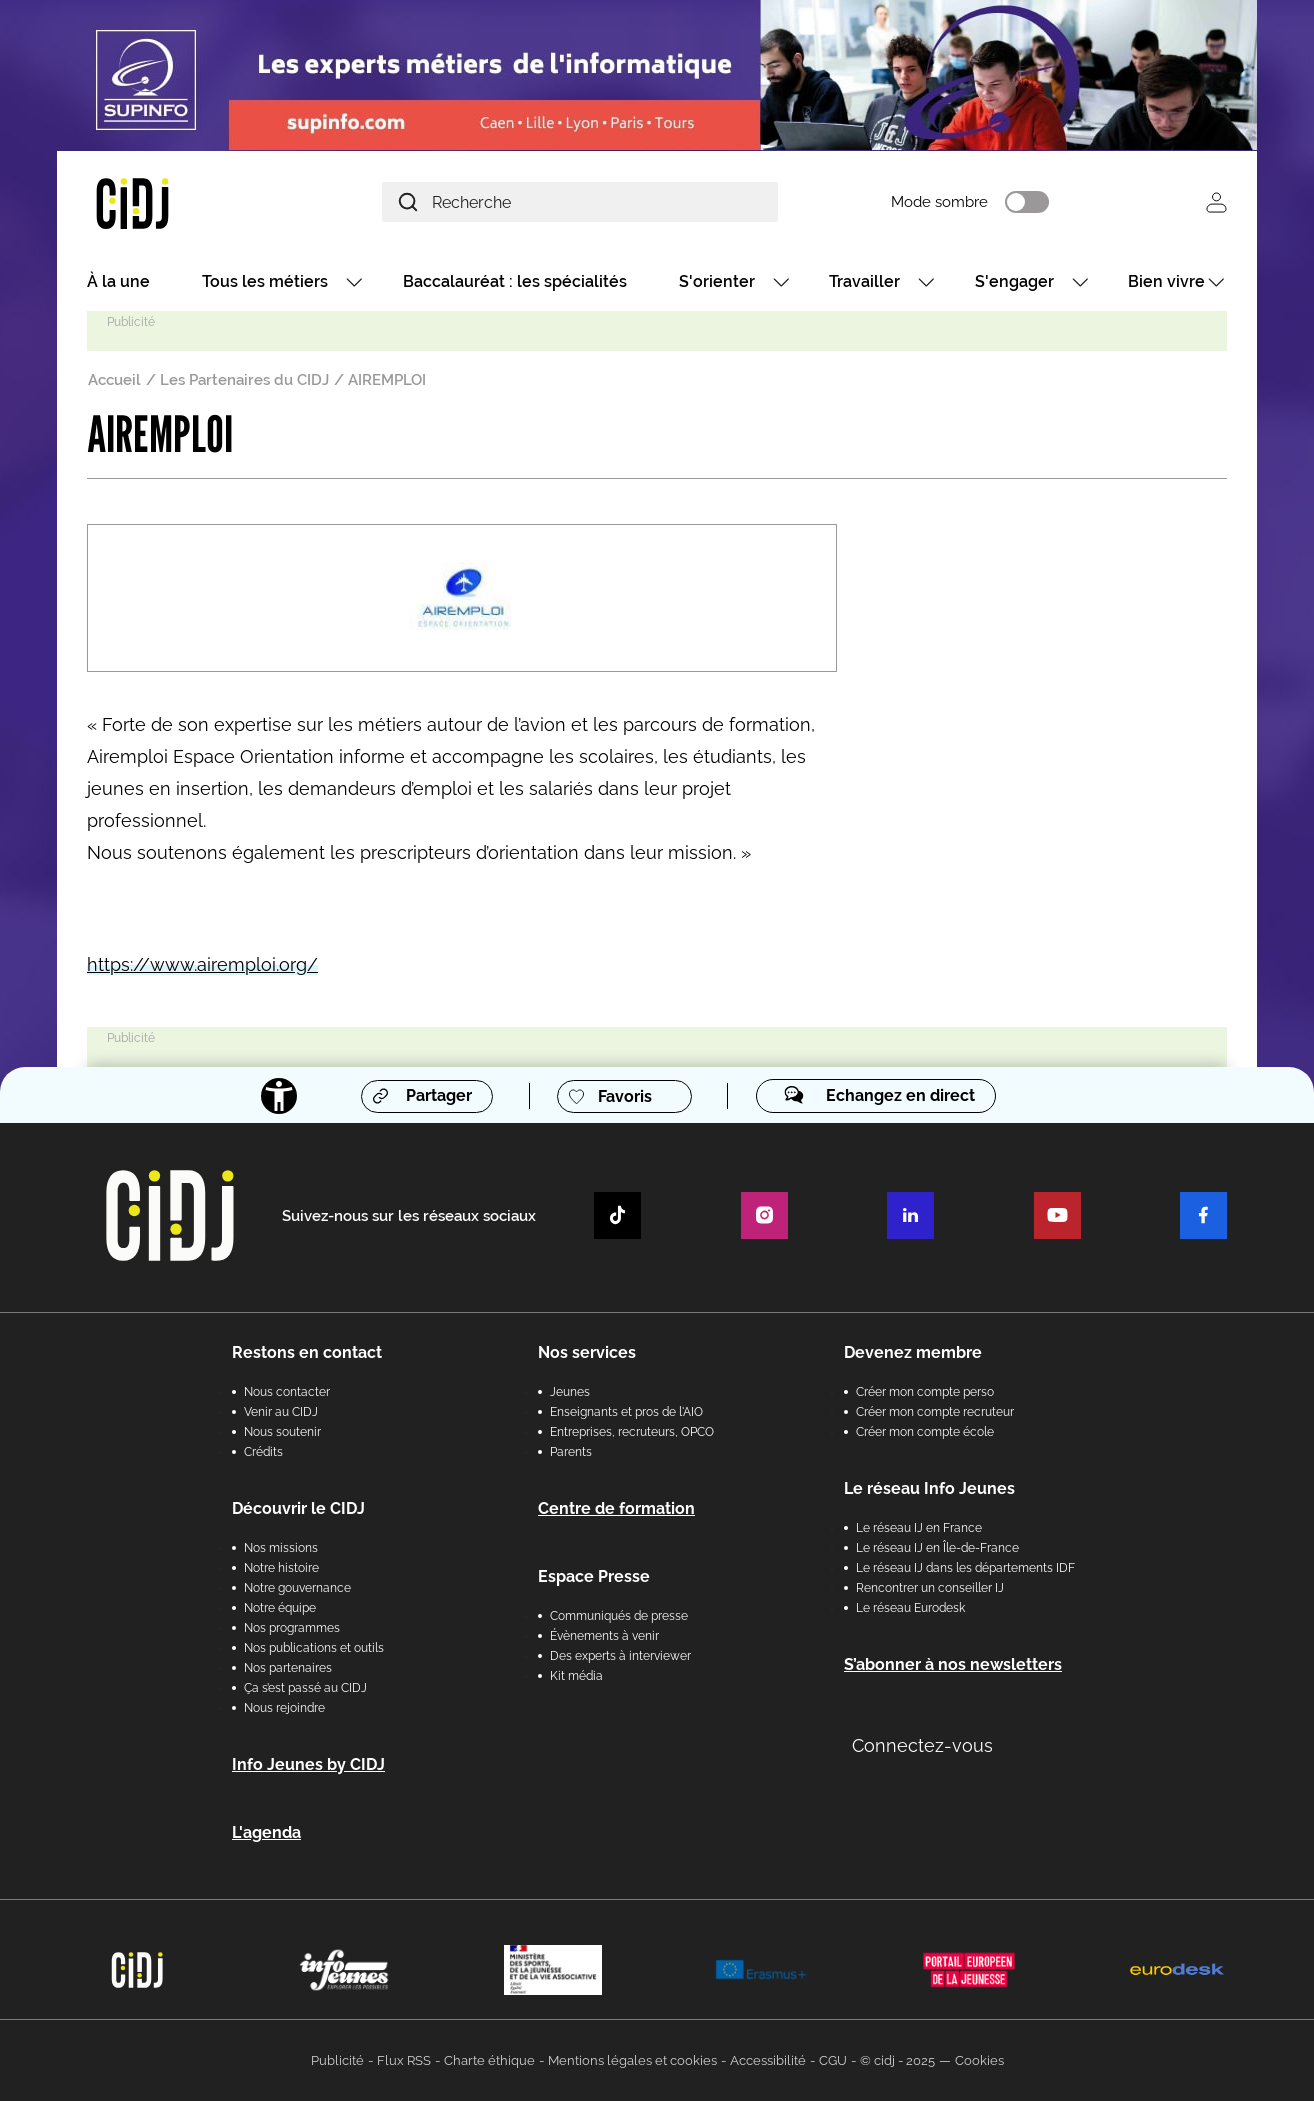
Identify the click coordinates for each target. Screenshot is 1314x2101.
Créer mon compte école (925, 1432)
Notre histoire (281, 1568)
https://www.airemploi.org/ (202, 965)
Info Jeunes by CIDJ (308, 1764)
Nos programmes (292, 1628)
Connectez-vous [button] (922, 1745)
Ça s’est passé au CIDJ (305, 1688)
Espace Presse (594, 1576)
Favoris (625, 1097)
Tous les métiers (265, 282)
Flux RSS (404, 2060)
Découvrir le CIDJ (298, 1508)
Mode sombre (946, 203)
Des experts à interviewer (620, 1656)
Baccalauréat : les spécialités (515, 282)
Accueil (114, 381)
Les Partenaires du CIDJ (244, 381)
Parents (571, 1452)
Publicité (337, 2060)
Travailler (864, 282)
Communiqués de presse (619, 1616)
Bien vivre (1166, 282)
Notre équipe (280, 1608)
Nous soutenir (282, 1432)
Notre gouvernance (297, 1588)
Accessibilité (768, 2060)
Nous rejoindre (284, 1708)
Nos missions (281, 1548)
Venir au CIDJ (281, 1412)
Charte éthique (489, 2060)
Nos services (587, 1352)
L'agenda (266, 1832)
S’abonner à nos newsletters (953, 1664)
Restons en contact (307, 1352)
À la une (118, 282)
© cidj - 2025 (897, 2060)
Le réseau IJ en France (919, 1528)
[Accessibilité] (279, 1097)
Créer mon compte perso (925, 1392)
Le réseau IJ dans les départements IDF (965, 1568)
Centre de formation (616, 1508)
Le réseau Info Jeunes (929, 1488)
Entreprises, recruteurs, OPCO (632, 1432)
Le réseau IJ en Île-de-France (937, 1548)
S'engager (1014, 282)
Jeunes (570, 1392)
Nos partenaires (288, 1668)
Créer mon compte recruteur (935, 1412)
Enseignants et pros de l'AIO (626, 1412)
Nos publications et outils (314, 1648)
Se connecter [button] (1216, 202)
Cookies (979, 2060)
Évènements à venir (604, 1636)
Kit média (576, 1676)
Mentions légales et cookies (632, 2060)
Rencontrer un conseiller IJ (930, 1588)
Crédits (263, 1452)
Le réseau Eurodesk (910, 1608)
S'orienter (717, 282)
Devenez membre (913, 1352)
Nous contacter (287, 1392)
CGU (833, 2060)
